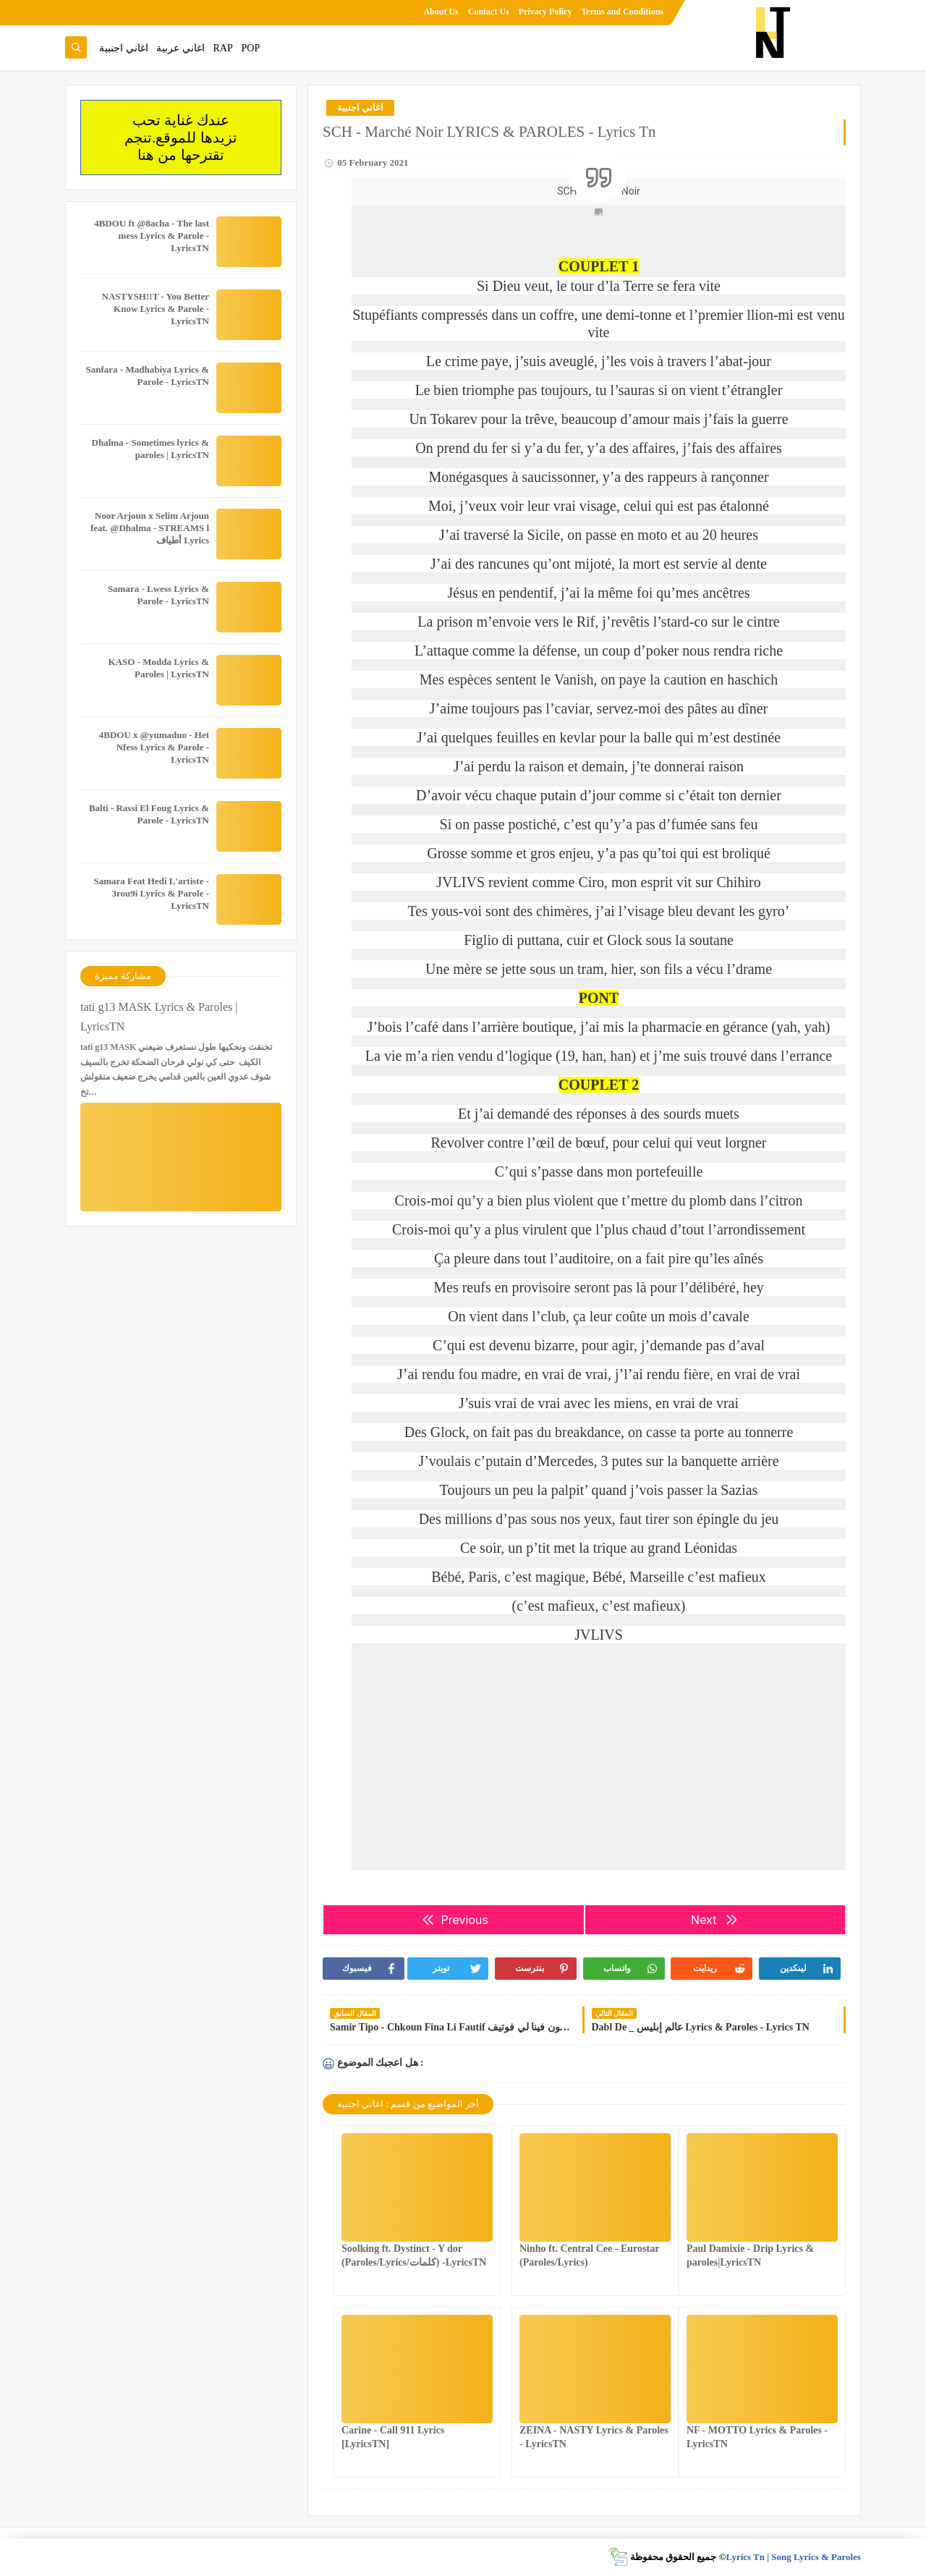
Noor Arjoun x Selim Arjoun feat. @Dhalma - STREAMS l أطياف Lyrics (149, 528)
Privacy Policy (545, 12)
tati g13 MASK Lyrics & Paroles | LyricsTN (158, 1017)
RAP (223, 48)
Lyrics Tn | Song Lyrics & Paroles (793, 2556)
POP (250, 48)
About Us (440, 12)
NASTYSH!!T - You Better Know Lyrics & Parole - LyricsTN (155, 308)
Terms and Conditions (622, 12)
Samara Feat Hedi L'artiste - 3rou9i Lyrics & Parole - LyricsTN (151, 893)
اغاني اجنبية (123, 48)
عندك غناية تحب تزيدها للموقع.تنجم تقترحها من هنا (180, 137)
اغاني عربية (180, 48)
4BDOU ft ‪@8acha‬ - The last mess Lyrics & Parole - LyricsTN (151, 235)
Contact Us (488, 12)
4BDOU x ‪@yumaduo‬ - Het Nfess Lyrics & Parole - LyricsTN (154, 747)
